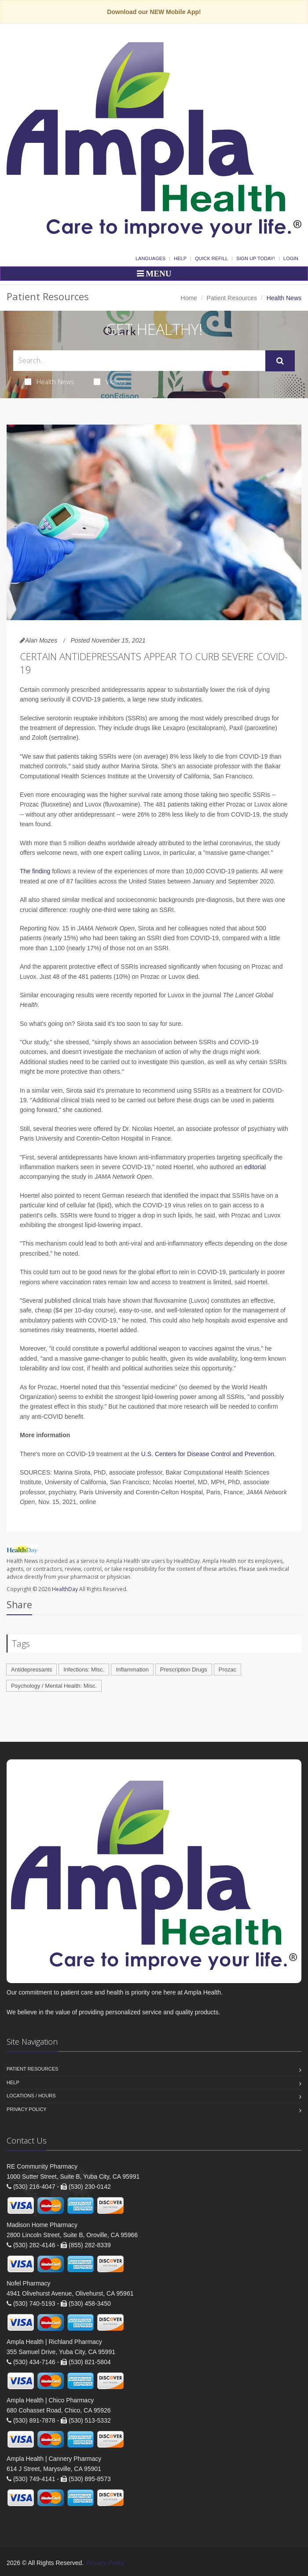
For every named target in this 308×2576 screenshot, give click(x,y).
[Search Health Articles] (139, 360)
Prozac (227, 1669)
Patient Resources (232, 298)
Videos (110, 381)
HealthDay (65, 1589)
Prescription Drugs (183, 1669)
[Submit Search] (280, 360)
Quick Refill (211, 258)
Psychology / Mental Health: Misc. (54, 1685)
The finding (36, 871)
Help (180, 258)
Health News (49, 381)
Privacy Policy (27, 2109)
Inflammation (132, 1669)
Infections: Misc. (83, 1669)
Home (189, 298)
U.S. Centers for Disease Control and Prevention (207, 1453)
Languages (150, 258)
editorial (255, 1166)
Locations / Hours (31, 2095)
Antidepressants (31, 1669)
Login (290, 258)
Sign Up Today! (255, 258)
